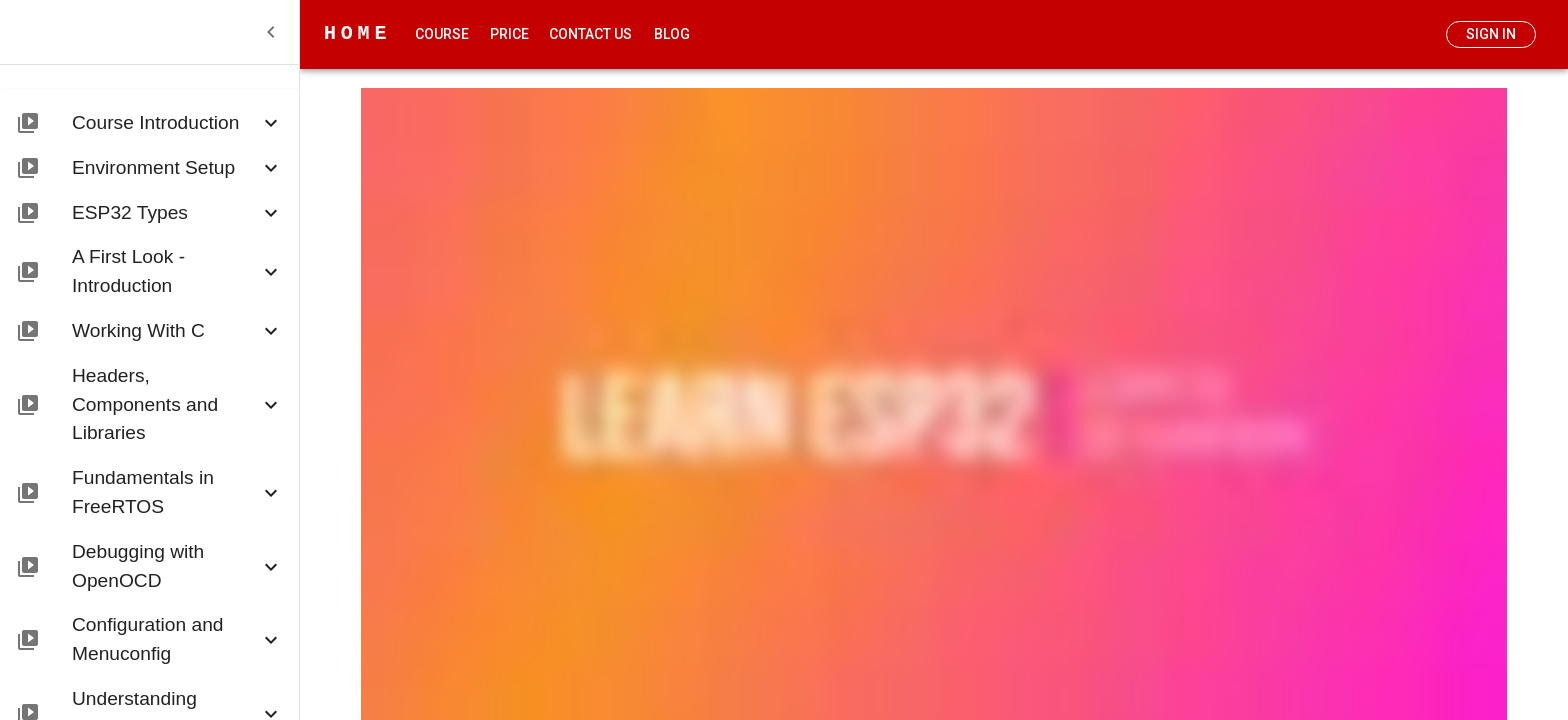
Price (509, 34)
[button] (149, 119)
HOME (357, 33)
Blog (672, 34)
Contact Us (590, 34)
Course (442, 34)
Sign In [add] (1491, 34)
